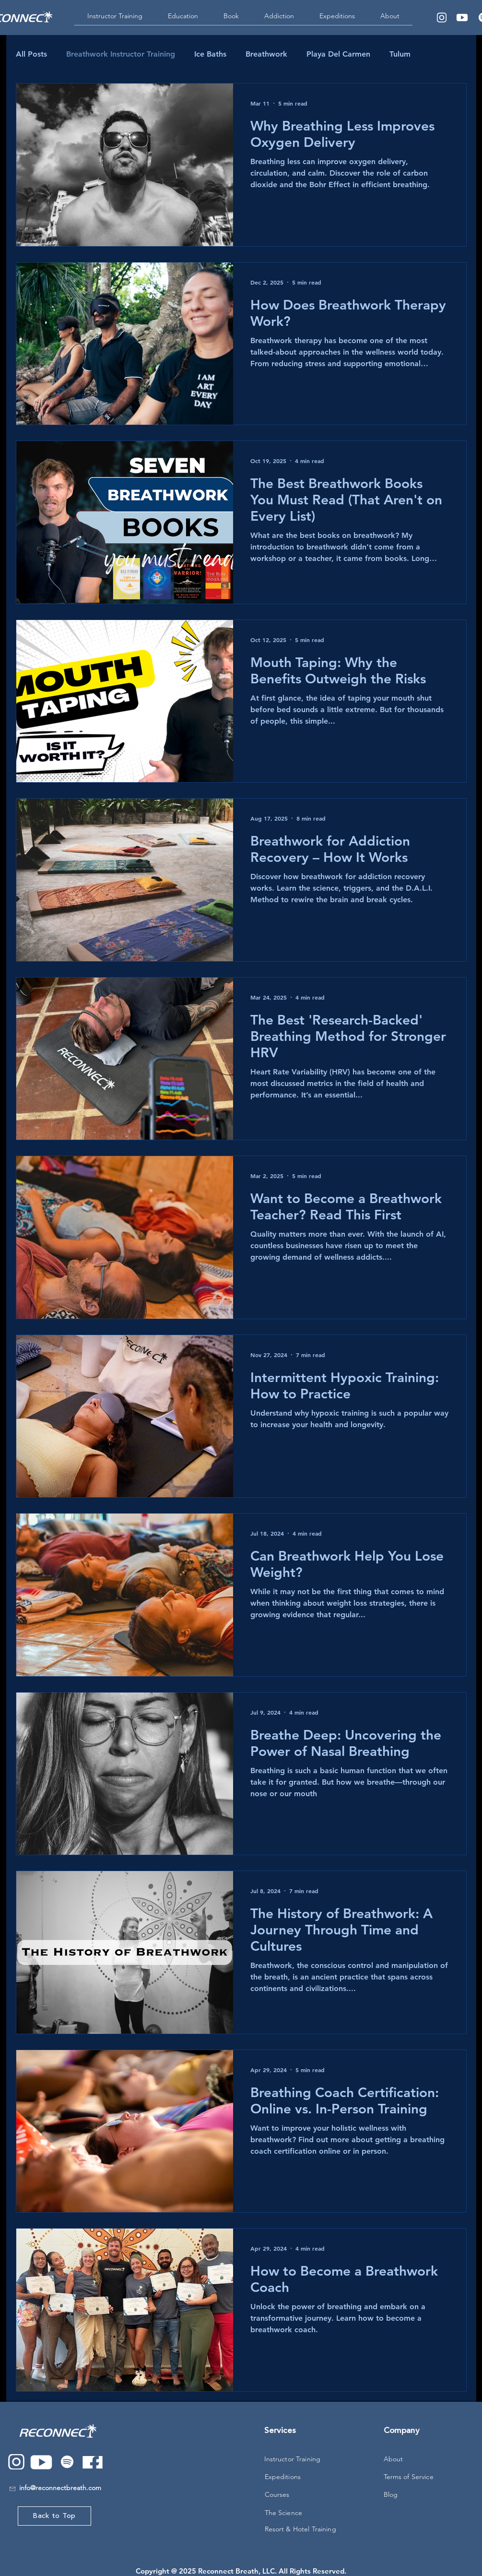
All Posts (31, 54)
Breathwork (266, 54)
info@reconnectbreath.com (60, 2487)
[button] (183, 19)
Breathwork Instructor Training (120, 54)
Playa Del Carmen (338, 54)
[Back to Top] (54, 2516)
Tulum (400, 54)
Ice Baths (210, 54)
